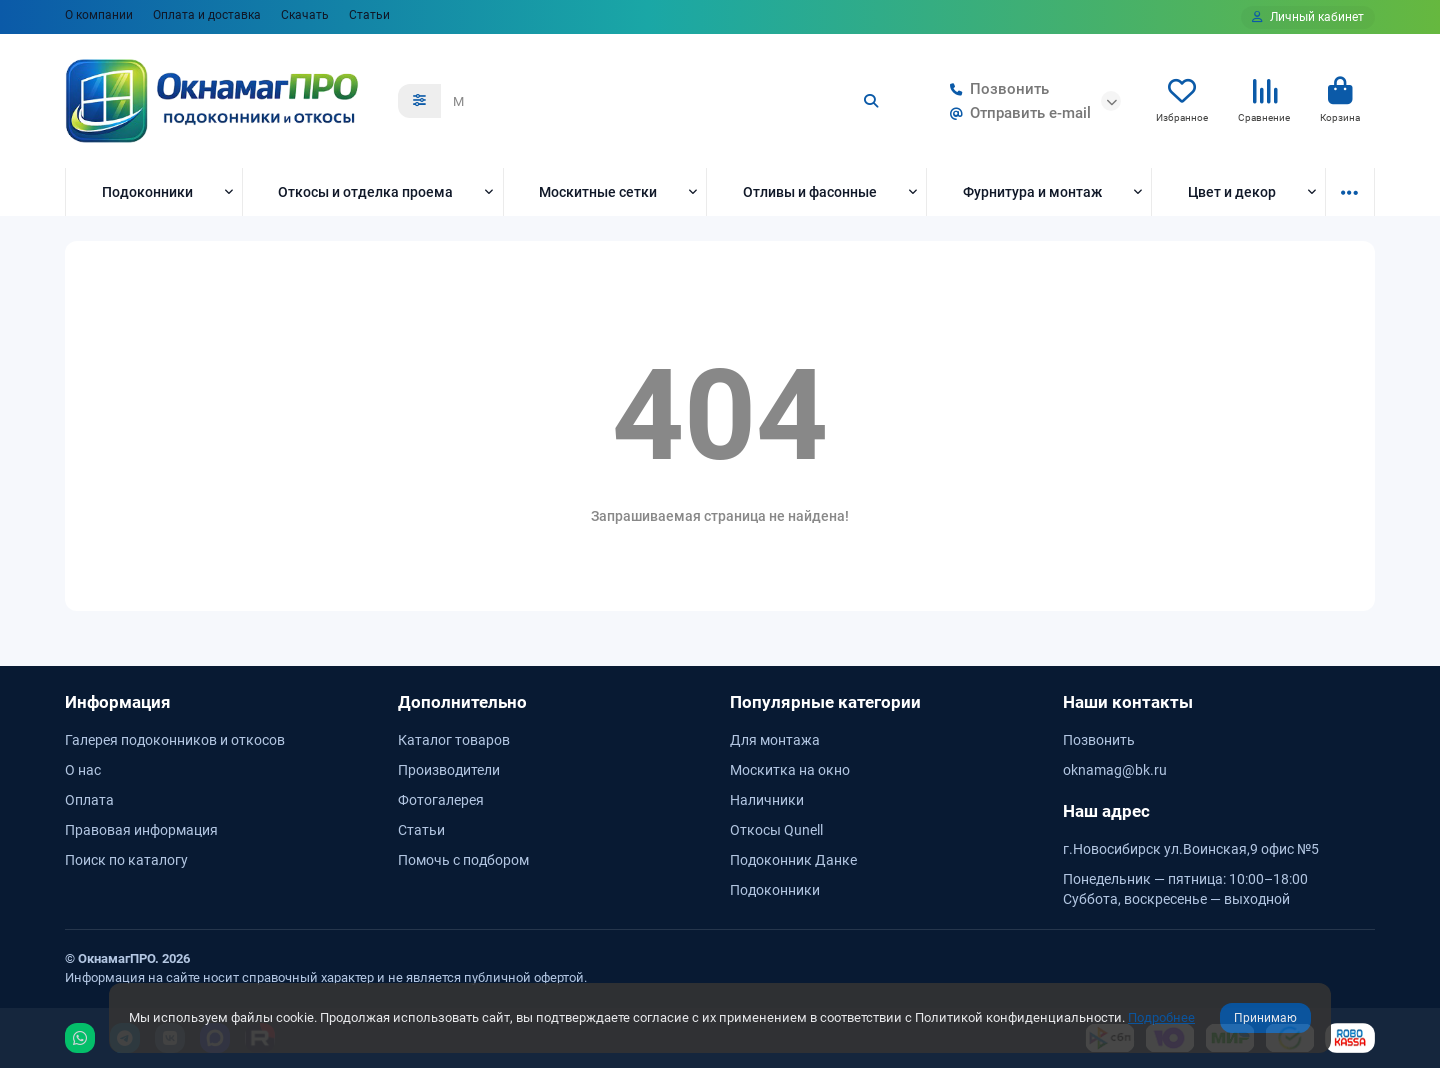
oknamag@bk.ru (1115, 770)
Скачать (305, 15)
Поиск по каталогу (126, 860)
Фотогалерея (441, 800)
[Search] (667, 101)
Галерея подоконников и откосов (175, 740)
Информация (118, 702)
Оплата (89, 800)
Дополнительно (462, 702)
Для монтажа (775, 740)
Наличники (767, 800)
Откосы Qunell (776, 830)
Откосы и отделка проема (365, 192)
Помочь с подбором (463, 860)
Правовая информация (141, 830)
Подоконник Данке (793, 860)
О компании (99, 15)
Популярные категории (825, 702)
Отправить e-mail (1016, 113)
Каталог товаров (454, 740)
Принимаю (1265, 1018)
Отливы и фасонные (810, 192)
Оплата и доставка (207, 15)
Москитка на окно (790, 770)
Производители (449, 770)
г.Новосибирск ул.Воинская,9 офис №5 (1191, 849)
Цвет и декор (1232, 192)
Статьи (369, 15)
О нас (83, 770)
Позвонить (995, 89)
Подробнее (1161, 1017)
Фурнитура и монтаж (1032, 192)
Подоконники (147, 192)
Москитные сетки (598, 192)
